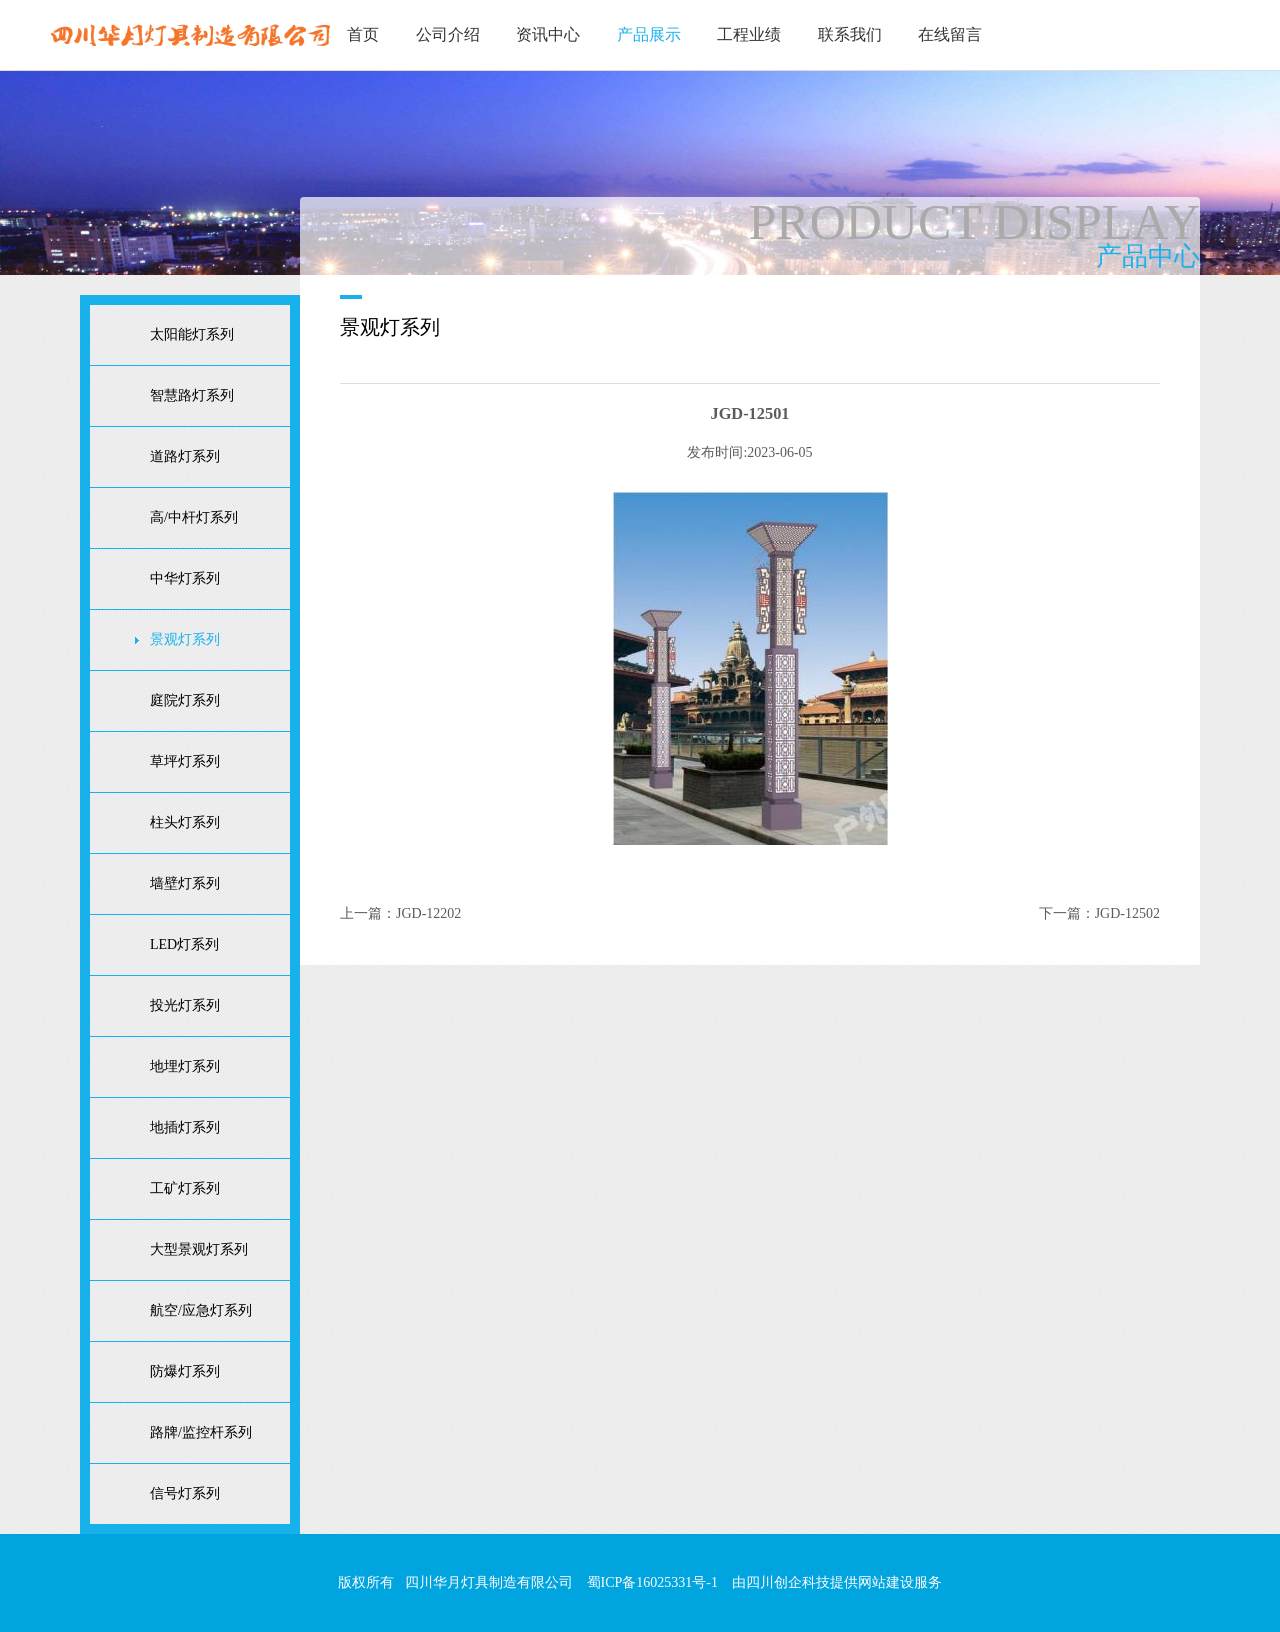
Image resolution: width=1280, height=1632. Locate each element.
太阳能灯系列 (192, 334)
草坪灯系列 (185, 761)
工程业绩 (749, 34)
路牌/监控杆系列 (201, 1432)
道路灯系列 (185, 456)
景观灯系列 (185, 639)
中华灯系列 (185, 578)
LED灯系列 (184, 944)
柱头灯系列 (185, 822)
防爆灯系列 (185, 1371)
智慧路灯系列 (192, 395)
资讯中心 (548, 34)
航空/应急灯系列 (201, 1310)
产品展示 (649, 34)
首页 (363, 34)
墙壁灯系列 (185, 883)
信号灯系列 (185, 1493)
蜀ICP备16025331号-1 (652, 1582)
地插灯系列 (185, 1127)
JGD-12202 (428, 913)
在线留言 (950, 34)
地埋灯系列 (185, 1066)
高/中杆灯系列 (194, 517)
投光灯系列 (185, 1005)
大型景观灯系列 (199, 1249)
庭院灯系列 (185, 700)
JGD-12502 (1127, 913)
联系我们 (850, 34)
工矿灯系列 (185, 1188)
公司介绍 (448, 34)
